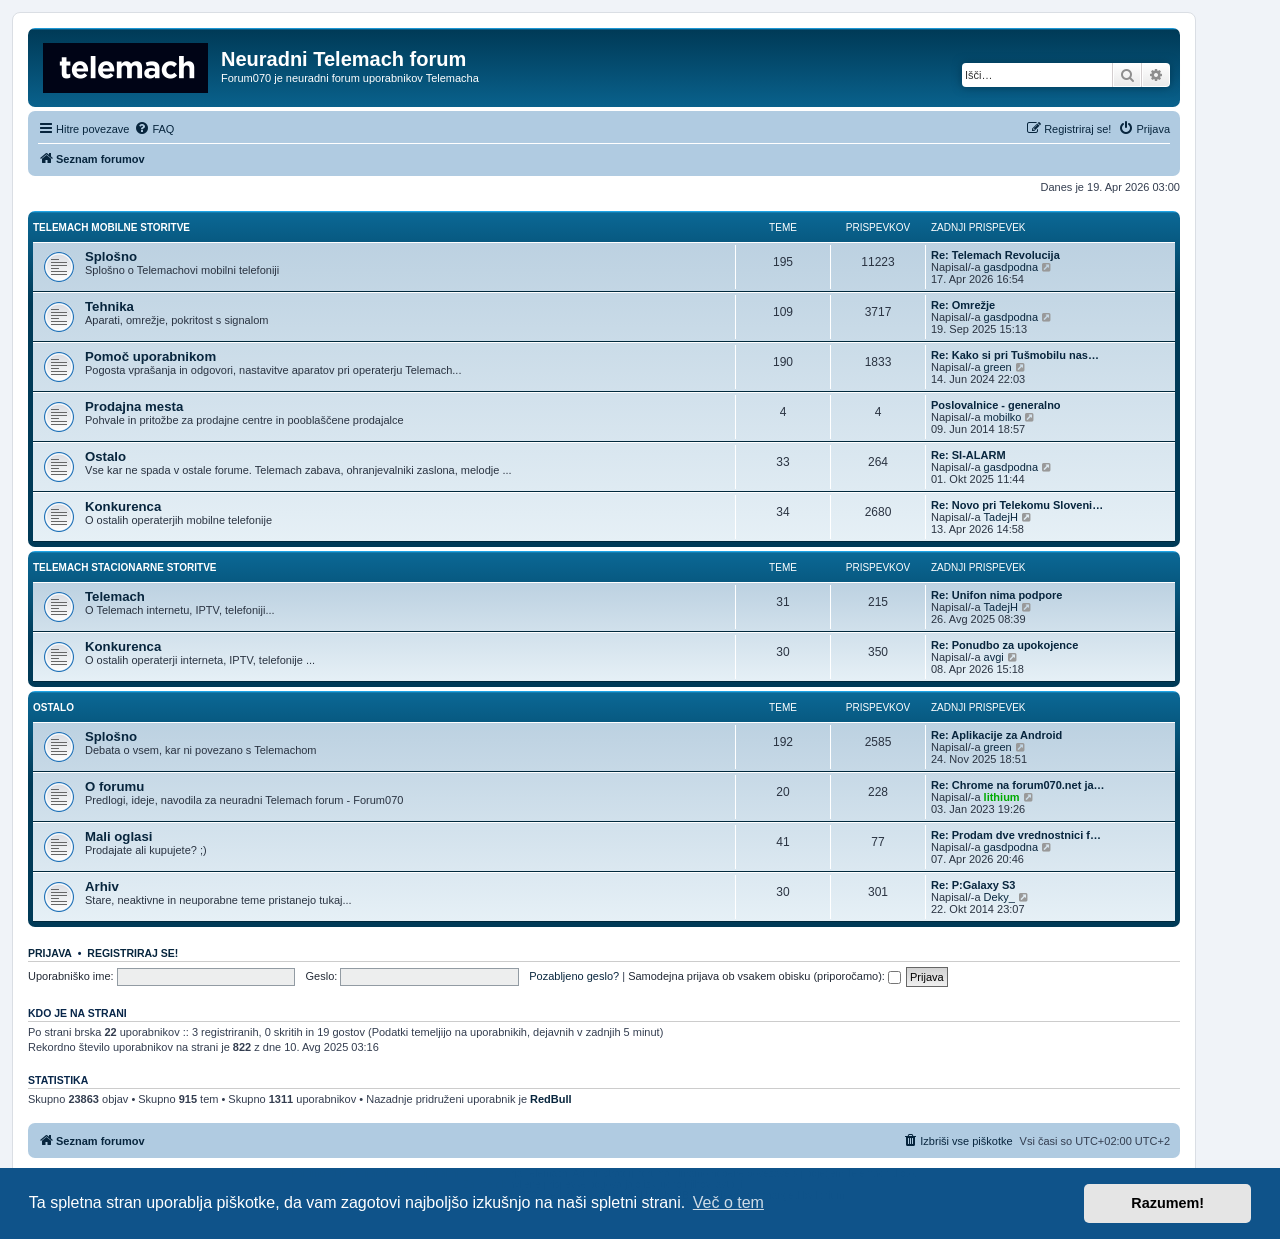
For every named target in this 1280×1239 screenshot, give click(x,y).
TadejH (1001, 517)
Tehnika (109, 306)
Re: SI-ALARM (968, 455)
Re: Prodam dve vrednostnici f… (1016, 835)
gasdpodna (1011, 267)
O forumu (114, 786)
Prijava (50, 953)
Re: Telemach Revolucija (995, 255)
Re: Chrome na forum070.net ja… (1018, 785)
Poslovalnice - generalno (996, 405)
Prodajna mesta (134, 406)
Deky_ (999, 897)
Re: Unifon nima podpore (996, 595)
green (998, 367)
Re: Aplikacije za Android (996, 735)
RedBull (551, 1099)
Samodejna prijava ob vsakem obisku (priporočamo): (764, 976)
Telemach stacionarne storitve (125, 567)
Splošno (111, 256)
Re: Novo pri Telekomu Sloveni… (1017, 505)
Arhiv (102, 886)
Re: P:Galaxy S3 (973, 885)
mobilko (1003, 417)
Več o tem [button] (728, 1202)
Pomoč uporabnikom (150, 356)
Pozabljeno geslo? (574, 976)
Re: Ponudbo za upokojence (1004, 645)
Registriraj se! (132, 953)
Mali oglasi (118, 836)
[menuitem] (154, 129)
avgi (994, 657)
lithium (1002, 797)
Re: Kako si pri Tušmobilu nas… (1015, 355)
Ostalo (105, 456)
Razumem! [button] (1167, 1203)
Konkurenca (123, 506)
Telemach (115, 596)
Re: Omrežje (963, 305)
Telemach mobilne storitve (111, 227)
